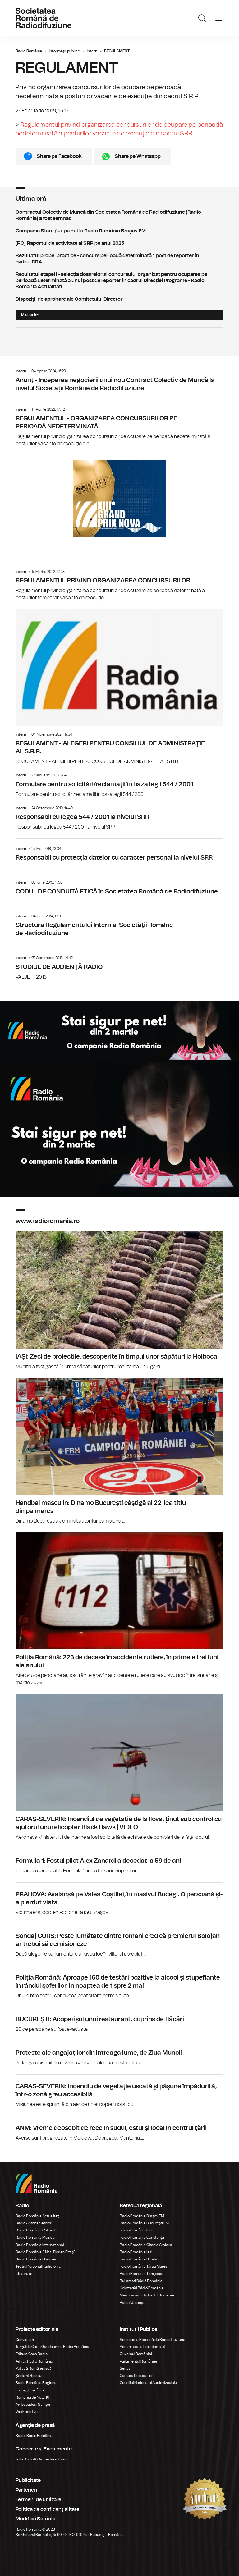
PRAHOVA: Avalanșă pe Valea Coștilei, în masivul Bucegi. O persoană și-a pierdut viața (119, 1899)
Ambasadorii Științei (33, 2404)
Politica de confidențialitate (47, 2509)
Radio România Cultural (35, 2230)
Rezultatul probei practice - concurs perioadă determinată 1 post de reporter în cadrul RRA (119, 258)
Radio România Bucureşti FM (144, 2223)
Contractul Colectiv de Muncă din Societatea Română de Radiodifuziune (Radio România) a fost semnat (119, 215)
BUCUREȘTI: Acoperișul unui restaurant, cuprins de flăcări (119, 2020)
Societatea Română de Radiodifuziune (152, 2339)
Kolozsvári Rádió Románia (142, 2288)
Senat (125, 2368)
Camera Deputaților (136, 2375)
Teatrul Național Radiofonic (38, 2266)
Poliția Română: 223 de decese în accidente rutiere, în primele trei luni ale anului (119, 1609)
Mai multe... (31, 315)
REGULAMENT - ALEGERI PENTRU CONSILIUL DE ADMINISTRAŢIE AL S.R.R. (119, 687)
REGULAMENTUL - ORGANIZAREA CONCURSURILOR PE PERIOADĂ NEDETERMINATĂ (119, 427)
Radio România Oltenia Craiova (146, 2245)
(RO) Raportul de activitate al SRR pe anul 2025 (119, 243)
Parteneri (26, 2489)
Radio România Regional (36, 2383)
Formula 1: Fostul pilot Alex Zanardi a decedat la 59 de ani (119, 1862)
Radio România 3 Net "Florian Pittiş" (45, 2252)
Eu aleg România (30, 2390)
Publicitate (28, 2480)
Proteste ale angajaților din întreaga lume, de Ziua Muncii (119, 2054)
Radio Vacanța (132, 2302)
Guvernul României (136, 2354)
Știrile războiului (29, 2375)
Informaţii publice (64, 51)
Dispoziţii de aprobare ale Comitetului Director (119, 299)
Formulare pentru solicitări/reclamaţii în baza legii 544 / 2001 (119, 785)
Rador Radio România (34, 2435)
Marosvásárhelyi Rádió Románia (147, 2295)
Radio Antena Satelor (33, 2223)
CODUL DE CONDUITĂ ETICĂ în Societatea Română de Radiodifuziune (119, 885)
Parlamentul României (138, 2361)
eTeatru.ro (24, 2274)
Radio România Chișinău (36, 2259)
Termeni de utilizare (38, 2499)
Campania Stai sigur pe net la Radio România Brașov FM (119, 231)
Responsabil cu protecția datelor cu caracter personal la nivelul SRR (119, 851)
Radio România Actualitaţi (38, 2216)
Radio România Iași (136, 2252)
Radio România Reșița (138, 2259)
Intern (92, 51)
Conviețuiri (25, 2339)
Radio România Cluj (136, 2230)
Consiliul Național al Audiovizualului (149, 2383)
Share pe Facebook (59, 156)
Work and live (27, 2412)
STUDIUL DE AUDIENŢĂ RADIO (119, 964)
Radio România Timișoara (141, 2274)
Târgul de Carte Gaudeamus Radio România (52, 2347)
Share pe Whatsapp (138, 156)
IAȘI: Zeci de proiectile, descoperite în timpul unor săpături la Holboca (119, 1300)
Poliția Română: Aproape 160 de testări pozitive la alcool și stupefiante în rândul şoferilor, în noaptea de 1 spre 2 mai (119, 1982)
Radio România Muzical (35, 2237)
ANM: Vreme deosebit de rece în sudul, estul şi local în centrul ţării (119, 2129)
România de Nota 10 (32, 2397)
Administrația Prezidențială (142, 2347)
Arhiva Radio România (34, 2361)
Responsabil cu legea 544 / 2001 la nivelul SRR (119, 818)
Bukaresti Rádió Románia (141, 2281)
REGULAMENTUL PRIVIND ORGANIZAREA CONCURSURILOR (119, 585)
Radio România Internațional (40, 2245)
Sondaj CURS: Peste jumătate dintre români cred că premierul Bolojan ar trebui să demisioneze (119, 1941)
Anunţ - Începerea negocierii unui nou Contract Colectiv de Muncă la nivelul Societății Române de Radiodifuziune (119, 382)
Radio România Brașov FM (142, 2216)
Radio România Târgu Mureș (143, 2266)
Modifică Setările (35, 2518)
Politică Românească (34, 2368)
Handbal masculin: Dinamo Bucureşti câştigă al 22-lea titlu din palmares (119, 1451)
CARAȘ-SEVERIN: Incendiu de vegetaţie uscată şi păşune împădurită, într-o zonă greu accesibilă (119, 2091)
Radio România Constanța (142, 2237)
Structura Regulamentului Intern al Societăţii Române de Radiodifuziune (119, 923)
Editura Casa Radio (32, 2354)
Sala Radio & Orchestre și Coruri (42, 2459)
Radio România (29, 51)
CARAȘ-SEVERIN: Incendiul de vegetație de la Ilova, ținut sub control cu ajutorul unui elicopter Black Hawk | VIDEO (119, 1767)
